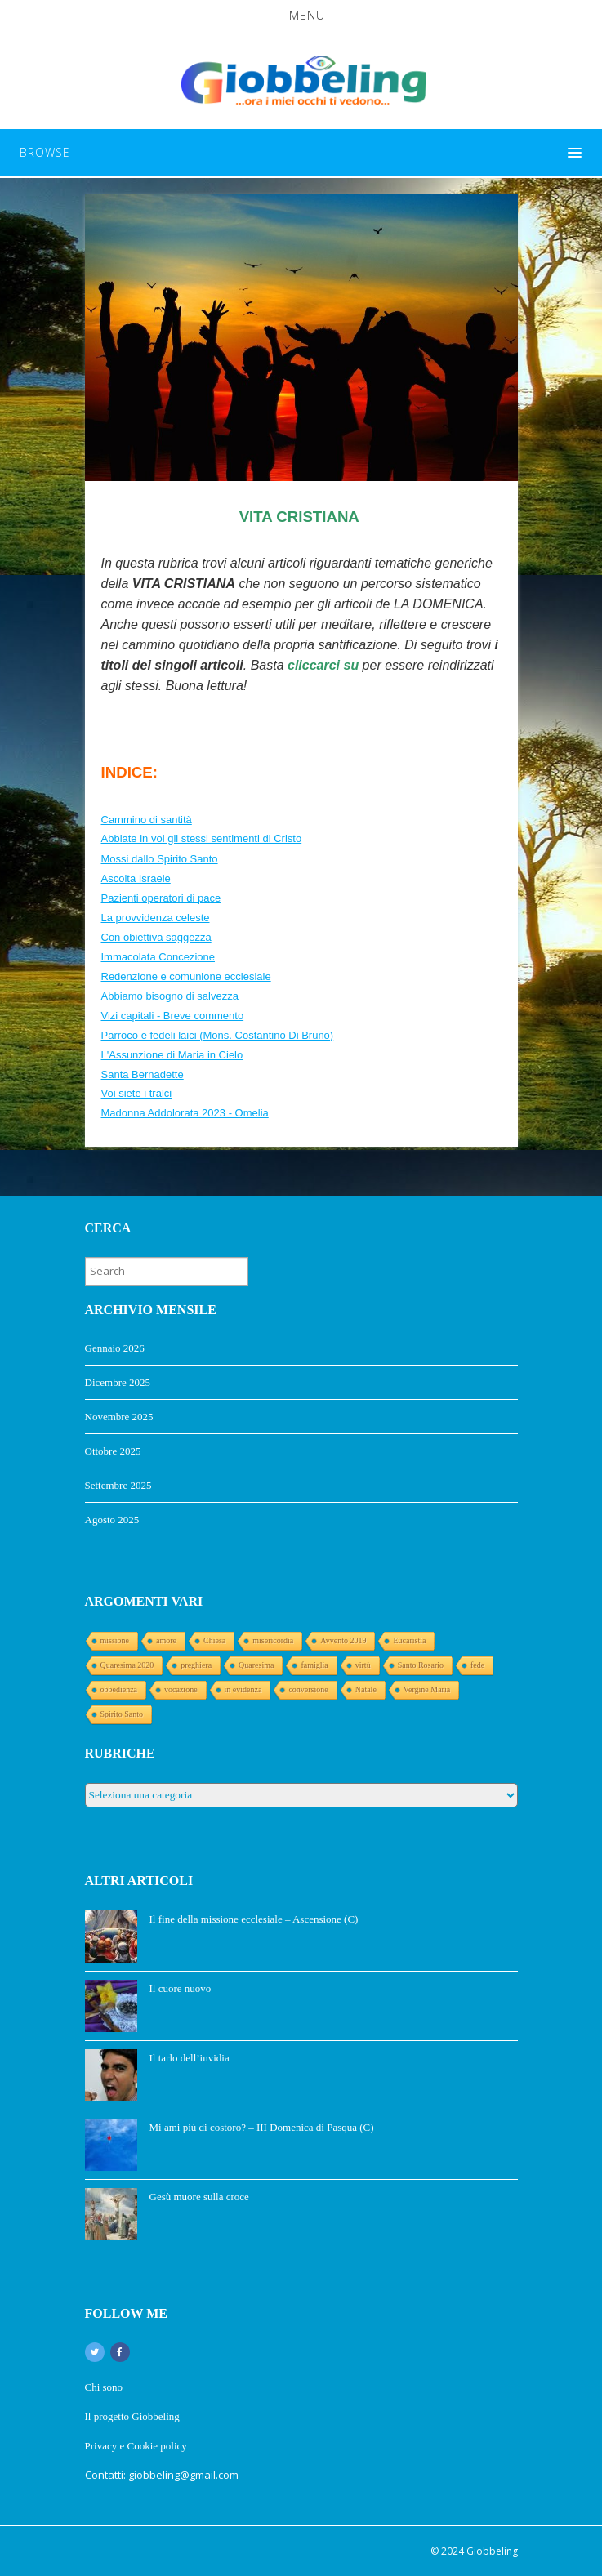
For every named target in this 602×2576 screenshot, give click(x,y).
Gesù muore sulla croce (199, 2196)
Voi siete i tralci (136, 1093)
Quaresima (256, 1664)
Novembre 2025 (119, 1417)
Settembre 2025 (118, 1485)
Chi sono (104, 2387)
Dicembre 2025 (118, 1382)
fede (477, 1664)
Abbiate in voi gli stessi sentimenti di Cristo (201, 838)
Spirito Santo (122, 1713)
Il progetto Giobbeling (132, 2416)
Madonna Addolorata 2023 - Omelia (185, 1113)
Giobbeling (492, 2551)
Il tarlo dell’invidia (189, 2058)
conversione (308, 1689)
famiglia (314, 1664)
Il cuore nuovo (180, 1988)
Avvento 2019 (343, 1640)
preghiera (196, 1664)
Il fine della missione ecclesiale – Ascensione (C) (254, 1919)
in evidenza (243, 1689)
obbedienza (119, 1689)
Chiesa (214, 1640)
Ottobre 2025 (113, 1451)
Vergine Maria (427, 1689)
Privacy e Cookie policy (137, 2446)
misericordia (272, 1640)
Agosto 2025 (112, 1519)
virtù (363, 1664)
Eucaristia (409, 1640)
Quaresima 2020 (127, 1664)
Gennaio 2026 (115, 1348)
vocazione (181, 1689)
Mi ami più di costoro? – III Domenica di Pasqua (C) (261, 2127)
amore (166, 1640)
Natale (366, 1689)
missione (115, 1640)
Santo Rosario (421, 1664)
